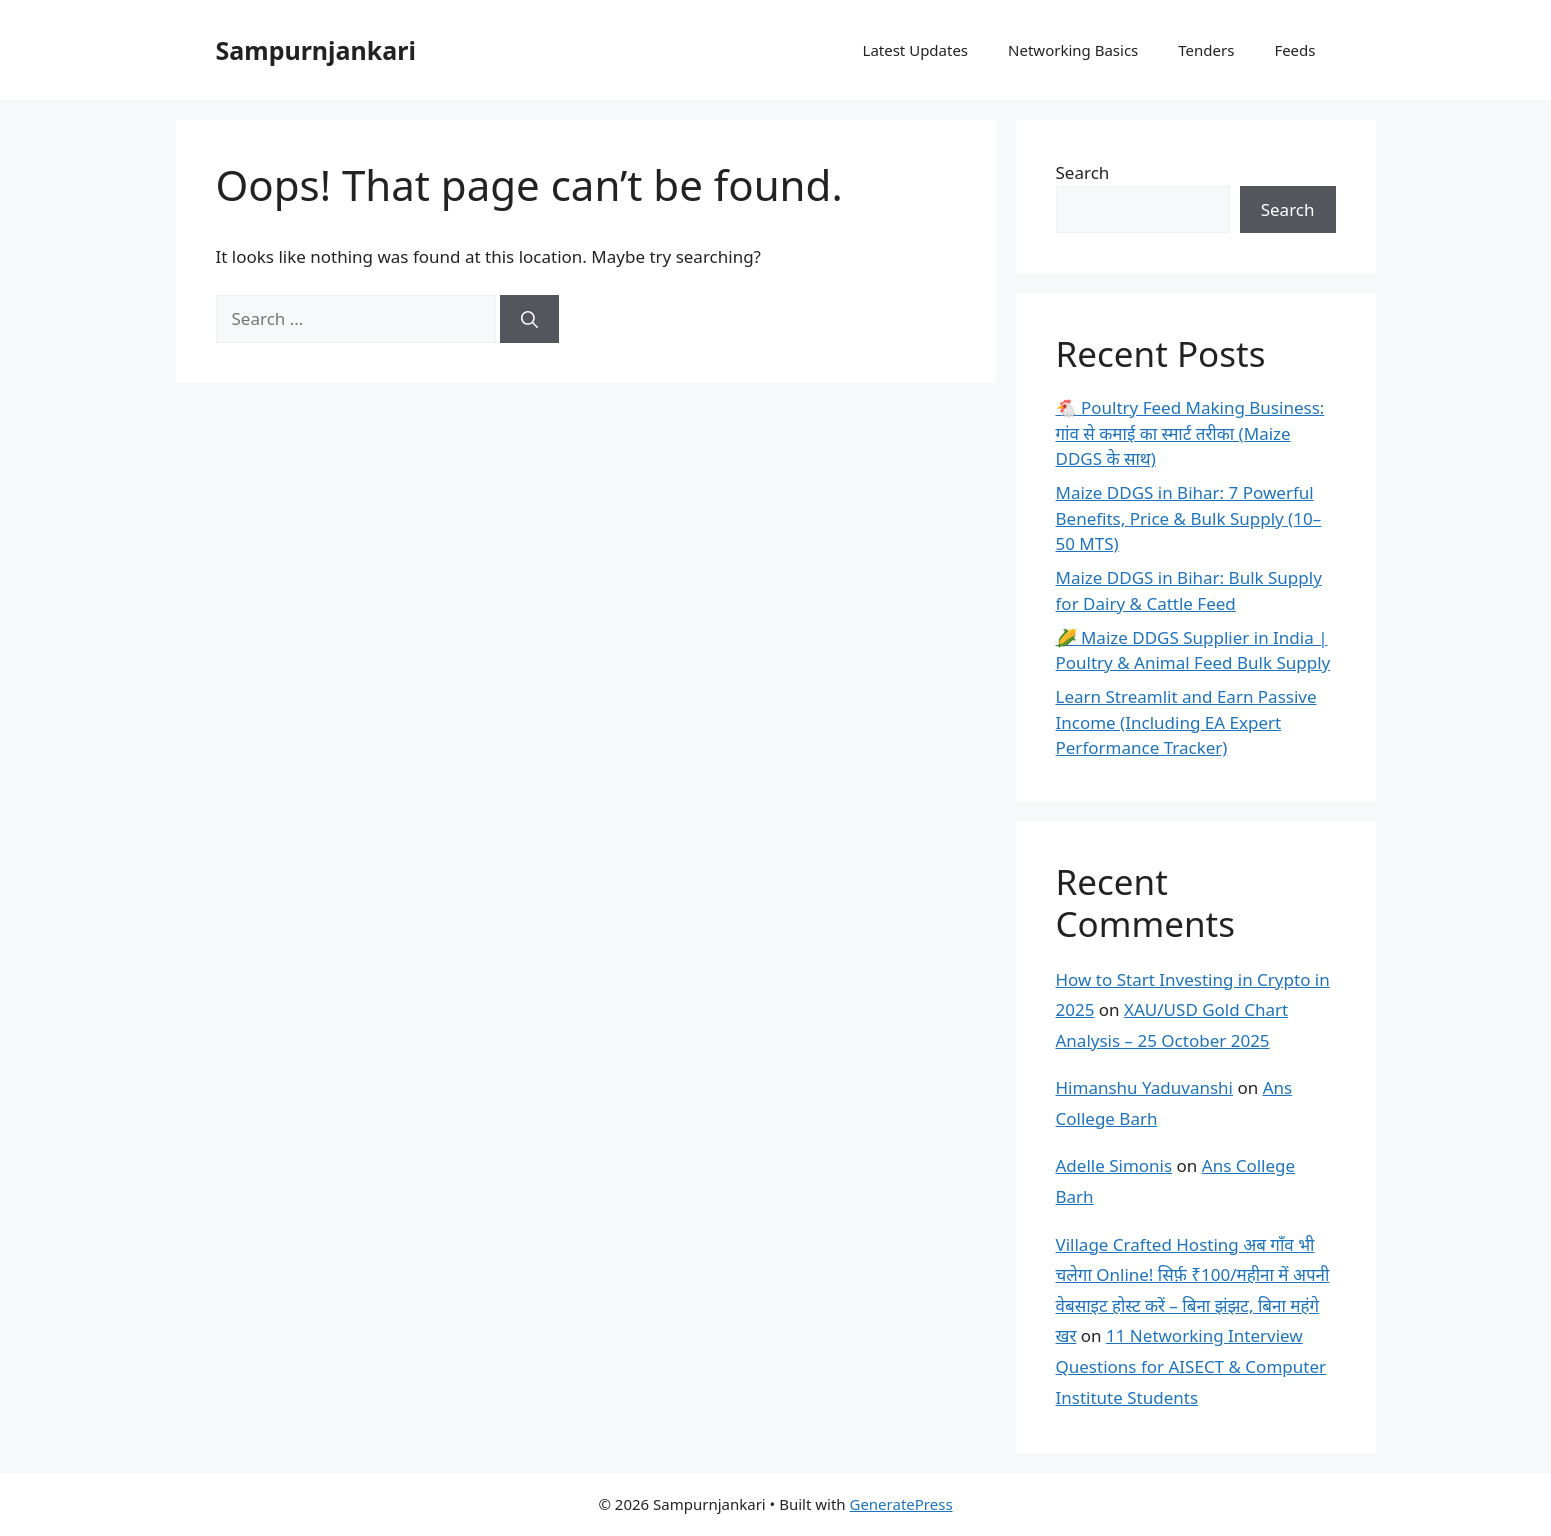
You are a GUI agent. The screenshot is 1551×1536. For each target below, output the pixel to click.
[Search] (529, 319)
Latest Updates (916, 50)
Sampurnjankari (316, 50)
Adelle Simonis (1114, 1165)
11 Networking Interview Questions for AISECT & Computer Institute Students (1191, 1366)
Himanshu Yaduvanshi (1144, 1087)
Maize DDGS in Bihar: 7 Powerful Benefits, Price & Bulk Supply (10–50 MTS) (1189, 518)
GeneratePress (900, 1504)
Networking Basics (1073, 50)
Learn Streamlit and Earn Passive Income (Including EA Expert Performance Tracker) (1186, 722)
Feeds (1294, 50)
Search (1083, 172)
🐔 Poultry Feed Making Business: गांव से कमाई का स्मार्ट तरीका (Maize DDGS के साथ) (1190, 433)
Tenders (1206, 50)
